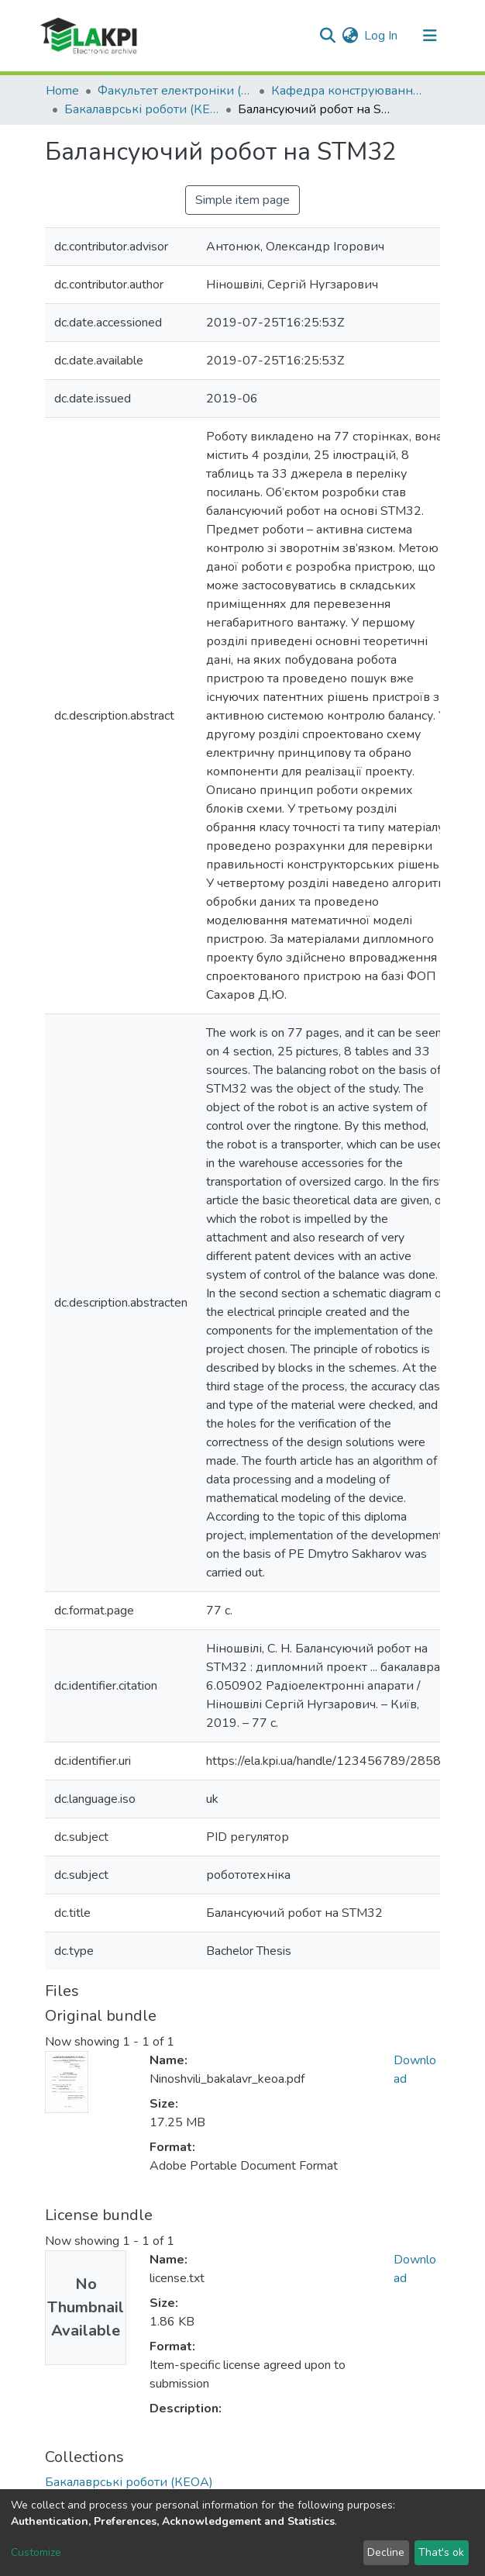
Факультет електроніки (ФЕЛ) (175, 90)
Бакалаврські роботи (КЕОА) (141, 109)
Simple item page (242, 200)
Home (62, 90)
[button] (349, 35)
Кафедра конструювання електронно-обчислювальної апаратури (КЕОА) (348, 90)
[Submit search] (327, 35)
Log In (381, 35)
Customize (36, 2552)
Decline (385, 2552)
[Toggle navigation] (430, 35)
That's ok (441, 2552)
